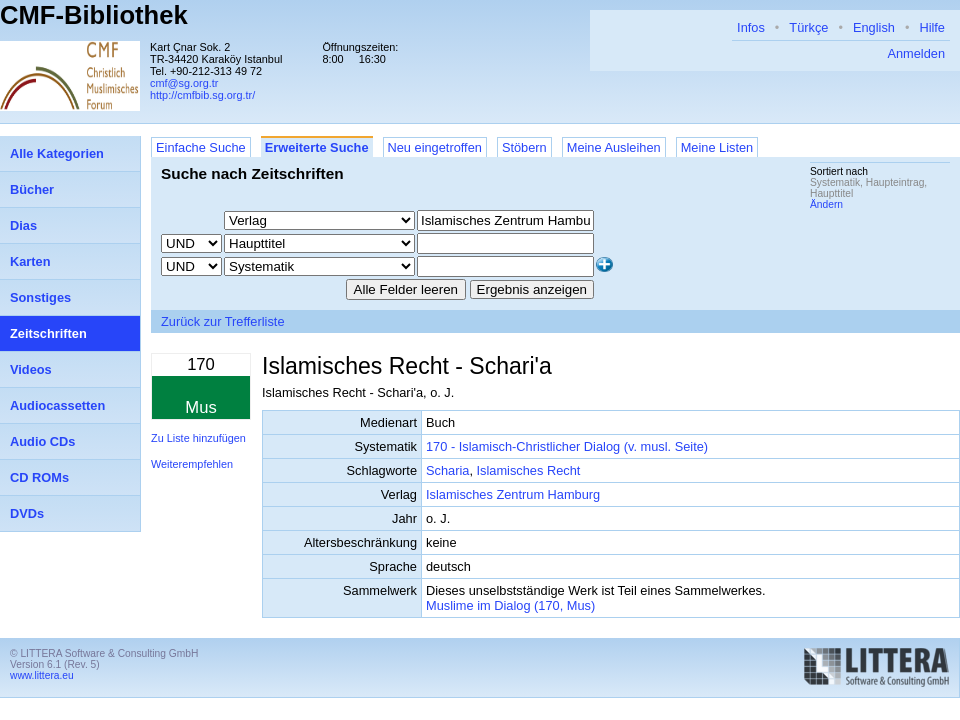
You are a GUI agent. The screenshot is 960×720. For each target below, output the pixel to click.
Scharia (447, 470)
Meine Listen (717, 147)
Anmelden (916, 53)
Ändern (826, 204)
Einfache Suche (201, 147)
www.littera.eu (42, 675)
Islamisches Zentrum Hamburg (513, 494)
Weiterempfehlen (192, 464)
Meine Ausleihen (614, 147)
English (874, 27)
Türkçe (808, 27)
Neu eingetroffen (435, 147)
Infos (751, 27)
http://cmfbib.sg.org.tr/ (202, 95)
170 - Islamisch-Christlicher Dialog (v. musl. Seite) (567, 446)
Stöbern (524, 147)
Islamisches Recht (529, 470)
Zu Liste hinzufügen (198, 438)
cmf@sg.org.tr (184, 83)
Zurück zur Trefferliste (223, 321)
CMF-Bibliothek (94, 15)
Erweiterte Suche (317, 147)
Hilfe (932, 27)
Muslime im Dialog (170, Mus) (510, 605)
